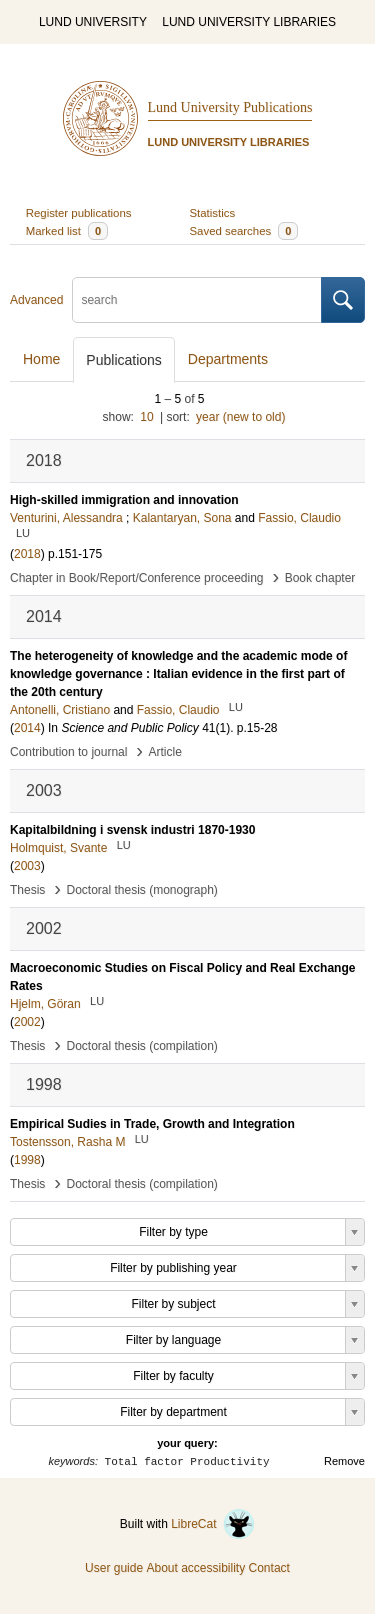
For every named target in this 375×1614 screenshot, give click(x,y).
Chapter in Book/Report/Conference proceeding (137, 578)
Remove (344, 1461)
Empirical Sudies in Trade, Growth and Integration (152, 1124)
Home (41, 359)
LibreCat (213, 1524)
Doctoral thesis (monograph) (141, 890)
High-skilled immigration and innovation (124, 500)
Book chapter (320, 578)
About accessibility (195, 1568)
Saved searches (244, 231)
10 (146, 417)
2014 (27, 728)
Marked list (67, 231)
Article (165, 752)
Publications (124, 360)
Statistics (213, 213)
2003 (27, 866)
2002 (27, 1022)
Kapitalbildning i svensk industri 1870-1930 (132, 830)
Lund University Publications (230, 107)
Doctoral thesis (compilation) (141, 1046)
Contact (269, 1568)
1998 (27, 1160)
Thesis (27, 890)
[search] (197, 300)
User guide (114, 1568)
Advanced (36, 300)
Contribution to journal (68, 752)
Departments (228, 359)
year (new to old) (240, 417)
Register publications (79, 213)
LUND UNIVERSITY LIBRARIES (249, 22)
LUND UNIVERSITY (93, 22)
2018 (27, 554)
